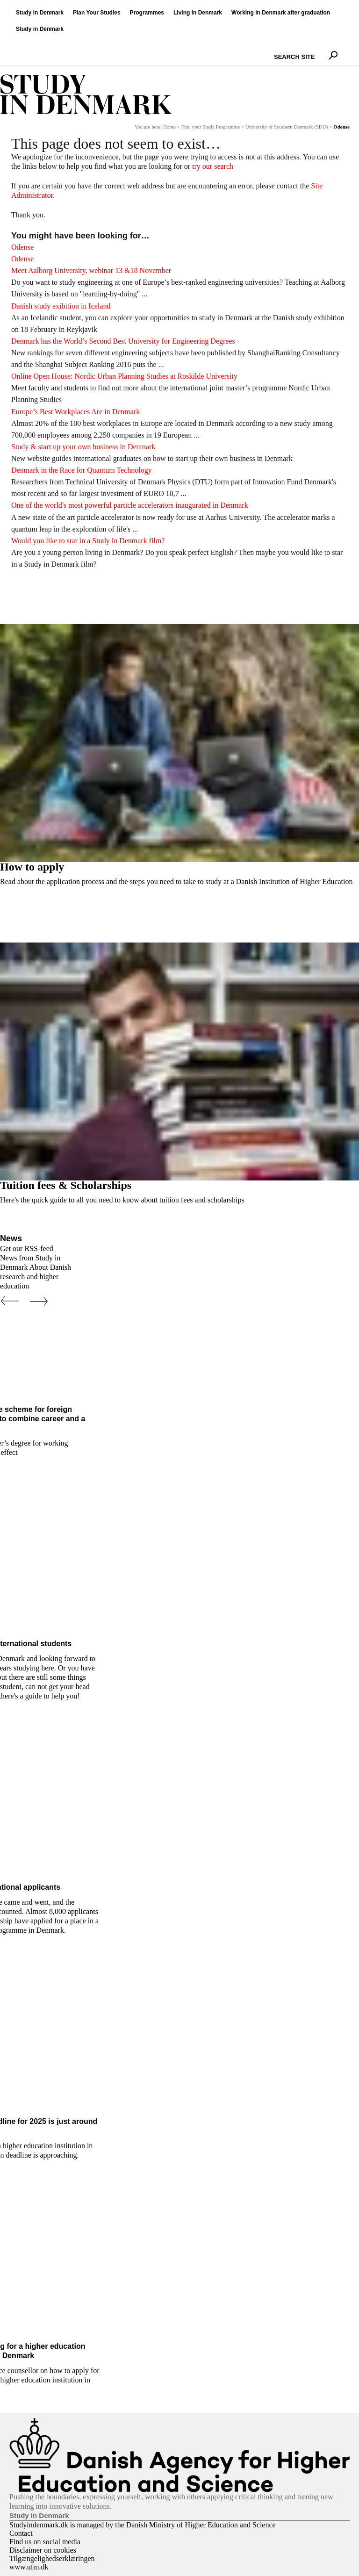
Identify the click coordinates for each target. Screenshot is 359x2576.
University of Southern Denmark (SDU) (286, 127)
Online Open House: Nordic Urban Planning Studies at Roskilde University (124, 376)
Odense (22, 247)
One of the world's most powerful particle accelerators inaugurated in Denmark (129, 505)
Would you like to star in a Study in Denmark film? (88, 541)
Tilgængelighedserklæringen (52, 2558)
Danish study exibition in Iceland (60, 306)
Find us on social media (44, 2542)
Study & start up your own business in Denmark (83, 447)
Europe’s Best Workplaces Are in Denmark (75, 412)
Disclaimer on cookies (42, 2550)
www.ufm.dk (28, 2567)
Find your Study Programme (210, 127)
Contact (21, 2533)
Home (169, 127)
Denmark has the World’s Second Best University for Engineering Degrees (123, 341)
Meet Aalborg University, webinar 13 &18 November (91, 270)
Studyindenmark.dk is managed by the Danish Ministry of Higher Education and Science (142, 2525)
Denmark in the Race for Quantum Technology (81, 470)
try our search (212, 166)
